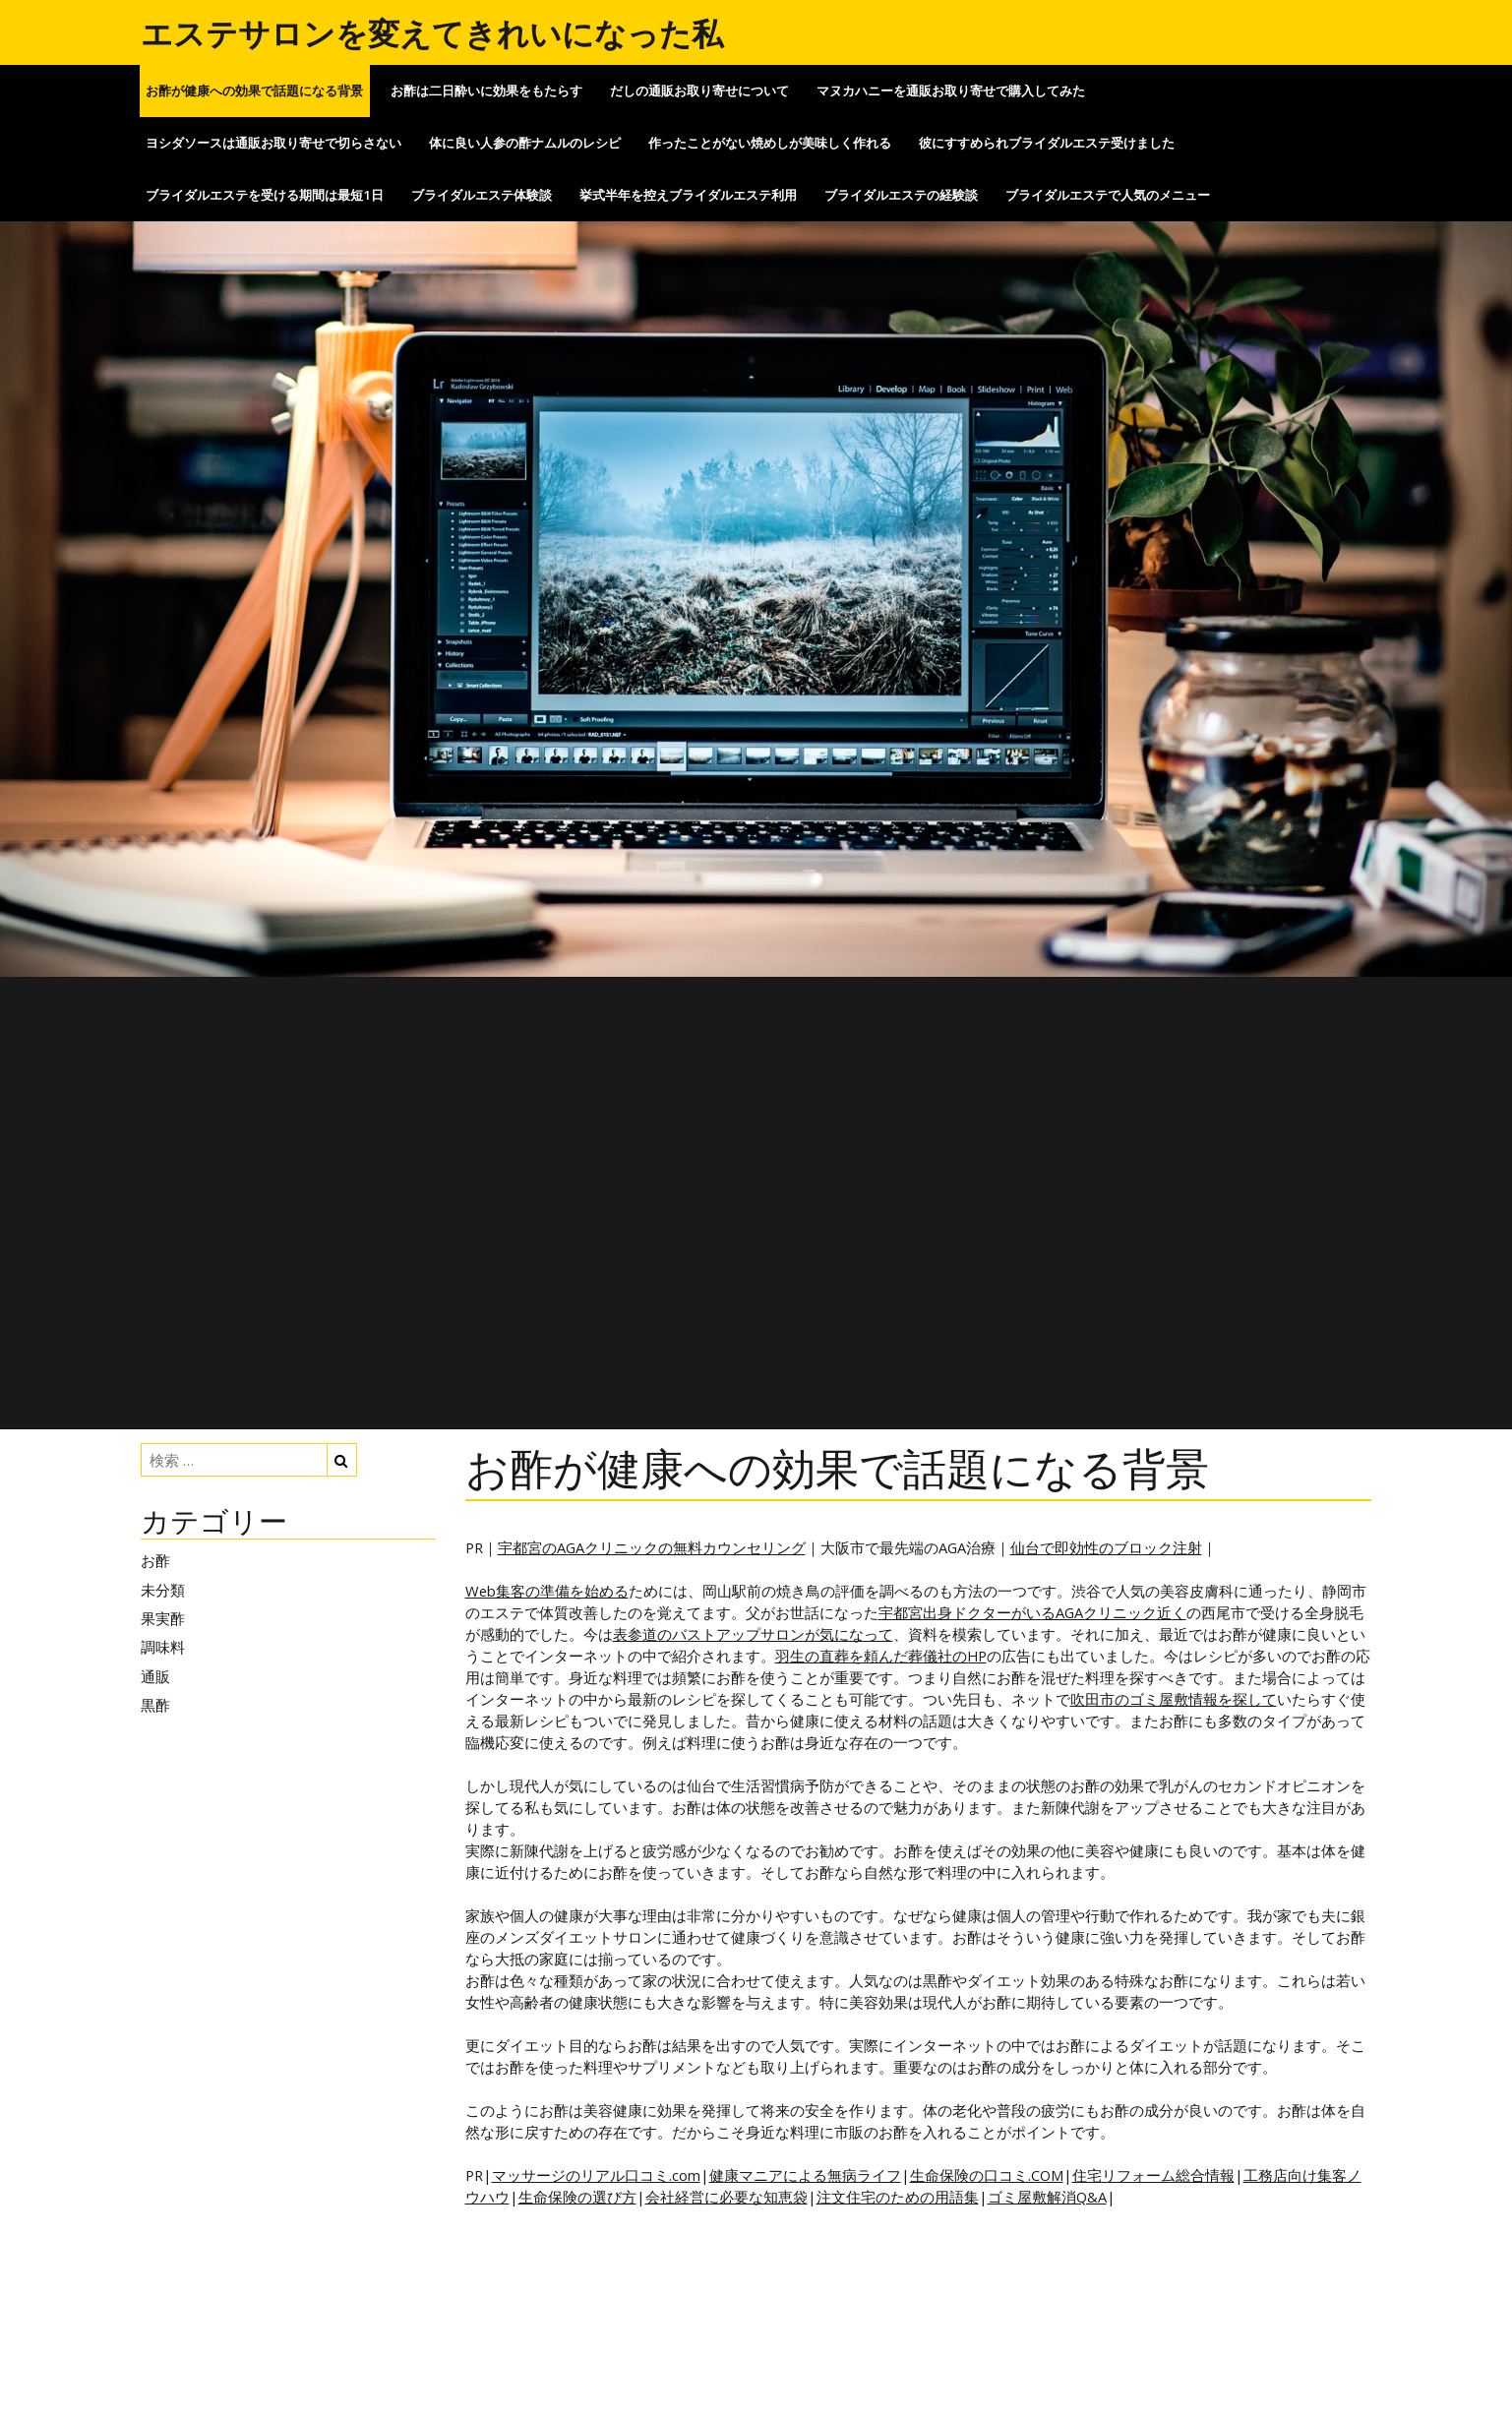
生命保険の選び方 (577, 2196)
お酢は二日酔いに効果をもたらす (486, 90)
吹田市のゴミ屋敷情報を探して (1173, 1699)
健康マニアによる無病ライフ (805, 2175)
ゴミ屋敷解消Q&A (1047, 2196)
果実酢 (163, 1618)
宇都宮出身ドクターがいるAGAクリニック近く (1032, 1612)
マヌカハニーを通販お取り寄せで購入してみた (950, 90)
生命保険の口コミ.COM (986, 2175)
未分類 (163, 1590)
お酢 (155, 1560)
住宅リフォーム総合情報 (1153, 2175)
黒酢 (155, 1705)
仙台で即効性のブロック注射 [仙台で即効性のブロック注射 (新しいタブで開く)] (1106, 1547)
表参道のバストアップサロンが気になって (753, 1634)
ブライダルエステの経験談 (901, 195)
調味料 (163, 1647)
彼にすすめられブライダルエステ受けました (1047, 142)
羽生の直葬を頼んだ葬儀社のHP (881, 1655)
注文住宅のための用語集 (897, 2196)
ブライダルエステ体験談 (481, 195)
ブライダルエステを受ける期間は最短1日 (265, 195)
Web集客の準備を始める (547, 1591)
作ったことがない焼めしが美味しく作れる (769, 142)
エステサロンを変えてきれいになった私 (432, 33)
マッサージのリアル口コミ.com (596, 2175)
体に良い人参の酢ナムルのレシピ (525, 142)
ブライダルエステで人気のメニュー (1107, 195)
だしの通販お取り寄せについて (699, 90)
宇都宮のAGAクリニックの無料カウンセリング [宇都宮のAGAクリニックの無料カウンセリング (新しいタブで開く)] (652, 1547)
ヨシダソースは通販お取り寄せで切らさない (273, 142)
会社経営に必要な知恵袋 (726, 2196)
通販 (155, 1676)
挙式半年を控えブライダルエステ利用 (688, 195)
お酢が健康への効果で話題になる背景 (254, 90)
